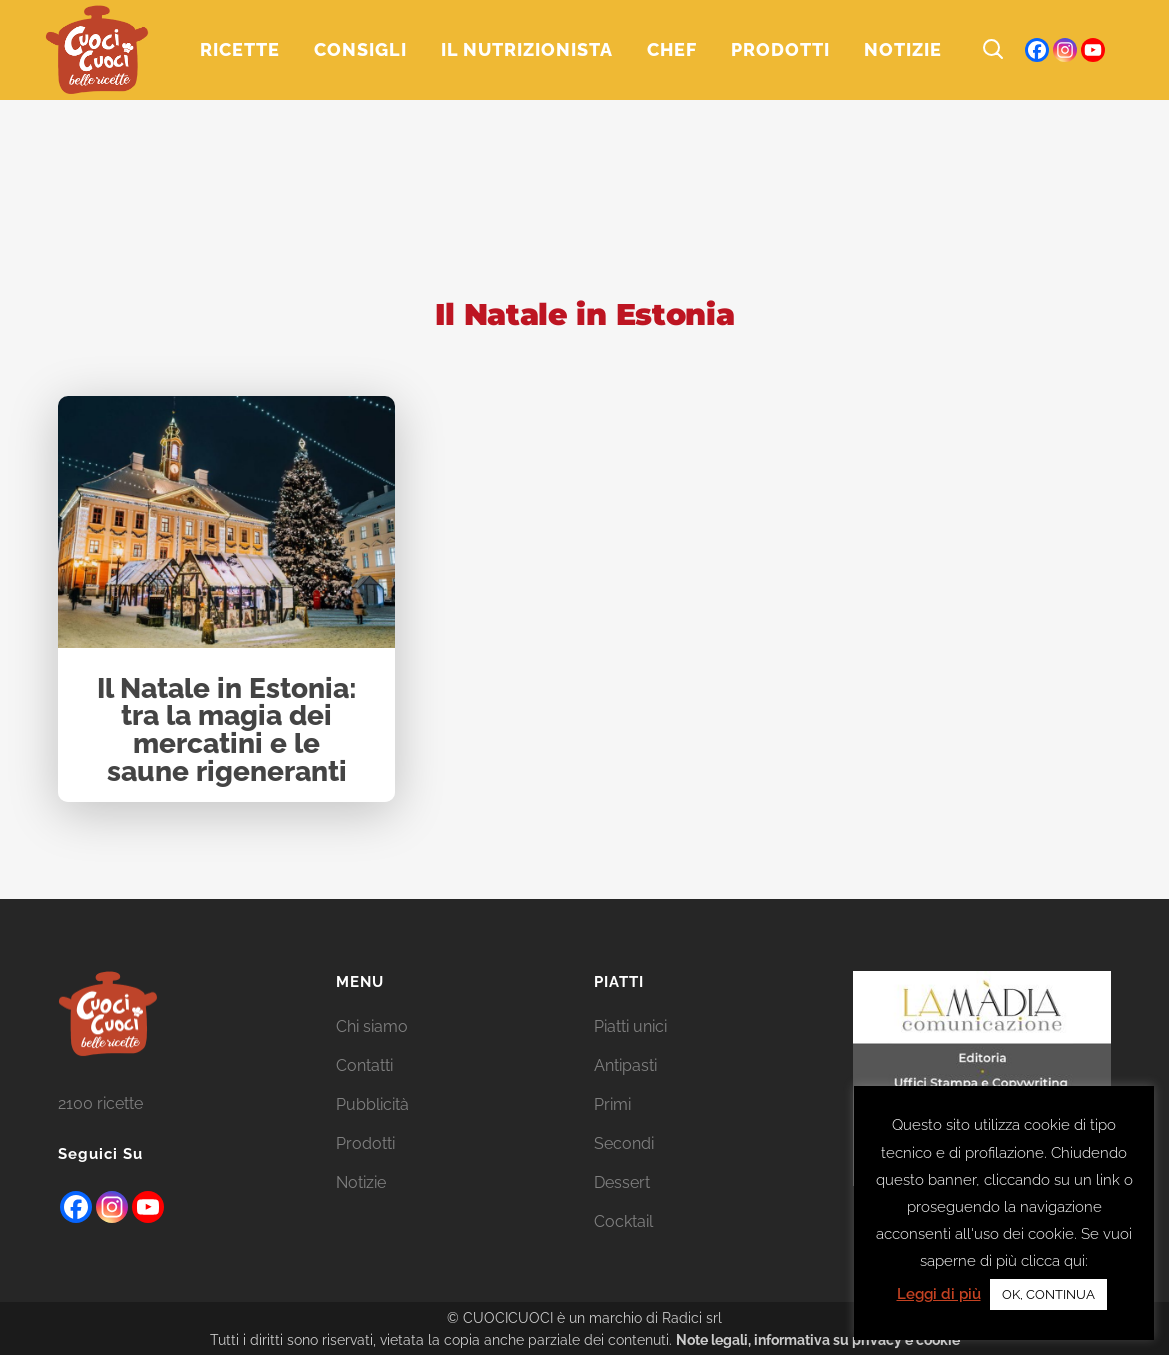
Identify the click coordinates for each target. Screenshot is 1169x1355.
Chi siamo (372, 1026)
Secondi (624, 1143)
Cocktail (623, 1221)
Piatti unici (630, 1026)
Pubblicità (372, 1104)
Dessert (622, 1182)
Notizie (361, 1182)
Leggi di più (939, 1294)
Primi (612, 1104)
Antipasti (625, 1065)
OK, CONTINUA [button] (1048, 1294)
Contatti (364, 1065)
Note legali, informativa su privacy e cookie (818, 1340)
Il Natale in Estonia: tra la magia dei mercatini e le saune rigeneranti (227, 731)
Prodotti (365, 1143)
